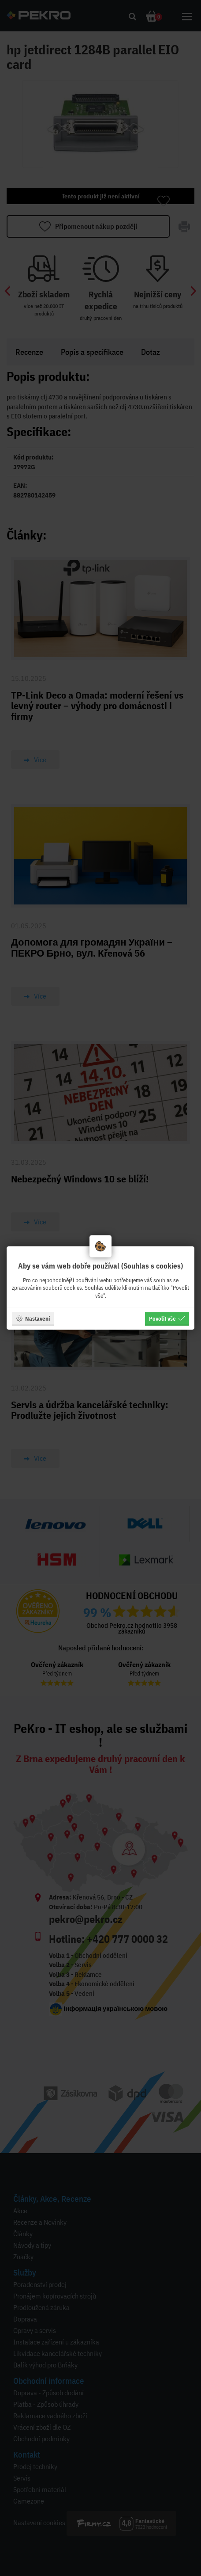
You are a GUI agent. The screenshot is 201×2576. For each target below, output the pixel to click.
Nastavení (33, 1318)
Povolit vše (167, 1318)
